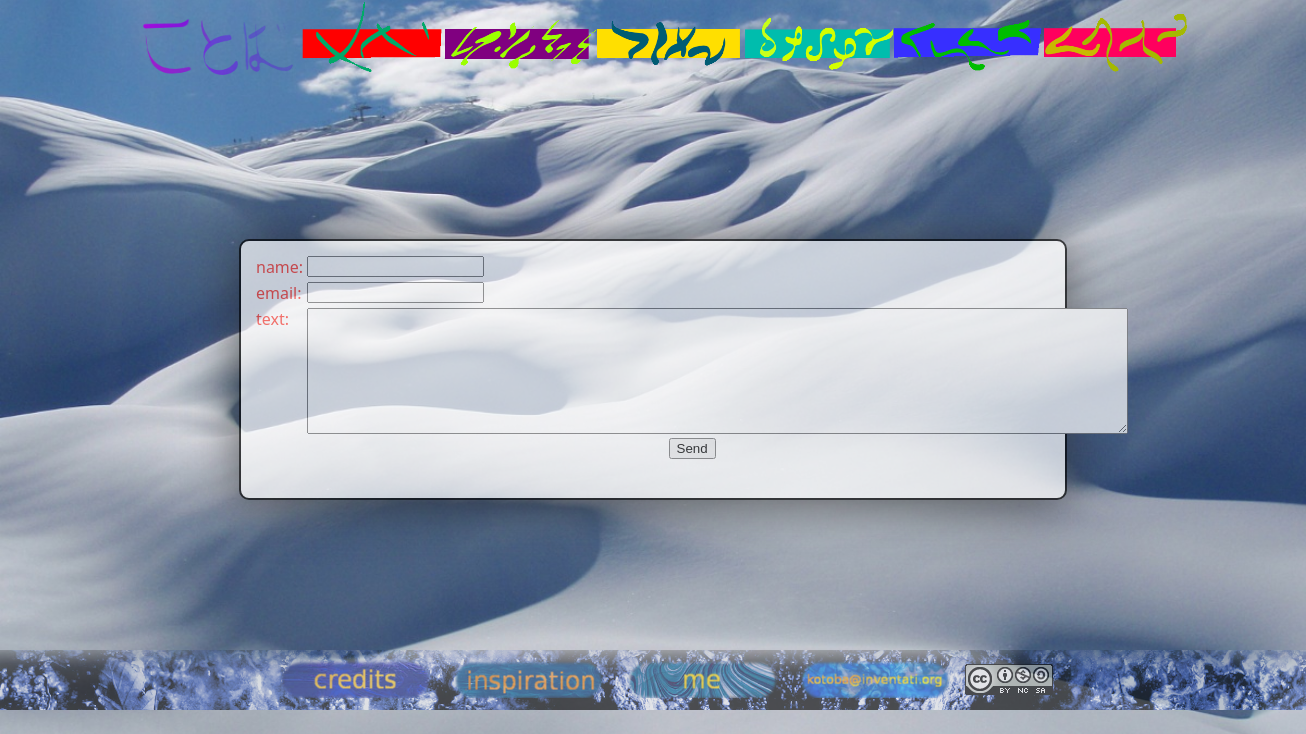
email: (279, 293)
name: (279, 267)
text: (272, 319)
